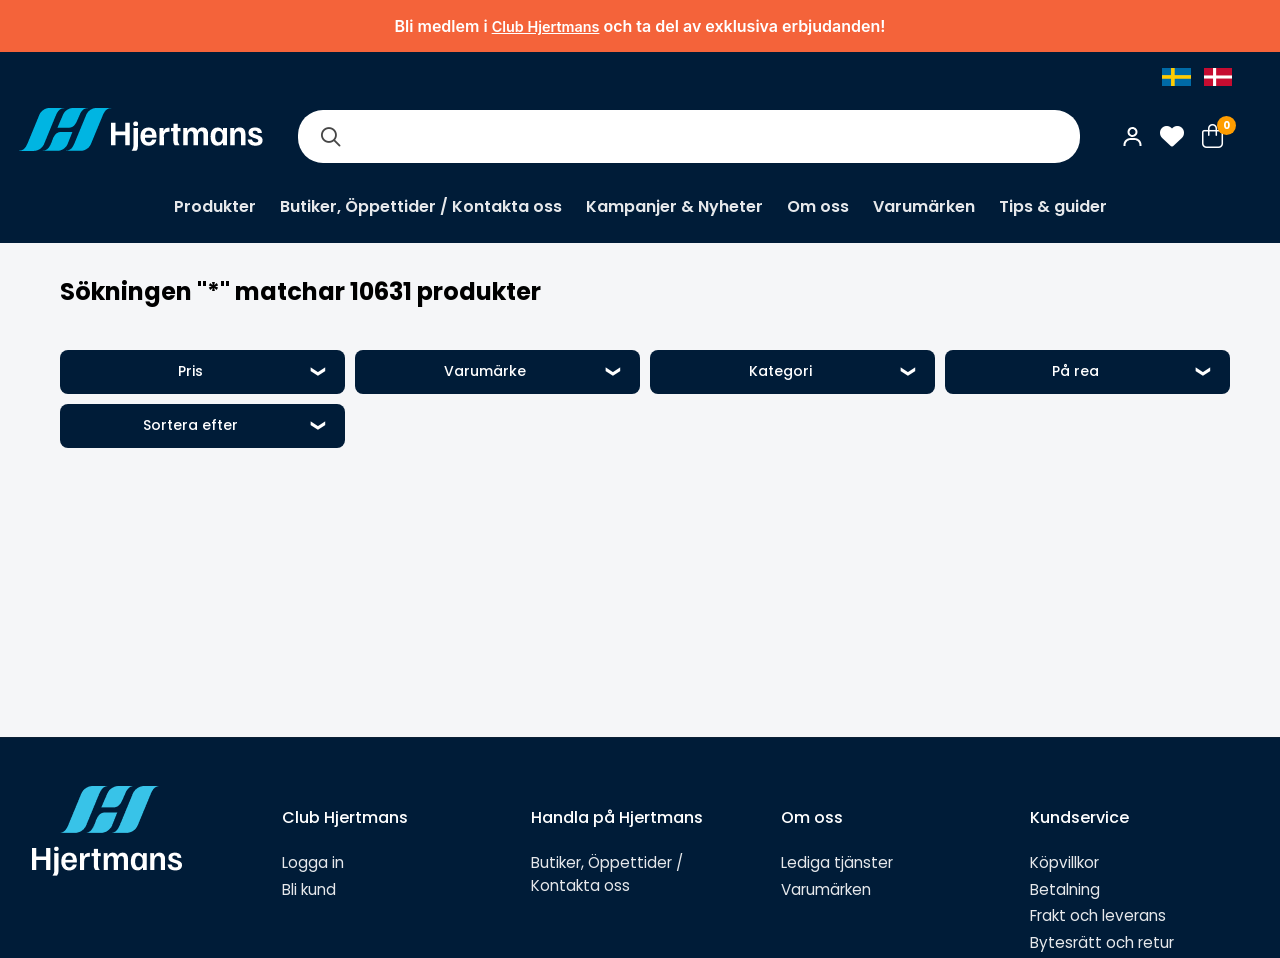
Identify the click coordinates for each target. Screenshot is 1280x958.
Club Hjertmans (546, 26)
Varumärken (924, 206)
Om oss (818, 206)
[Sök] (330, 136)
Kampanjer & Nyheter (674, 206)
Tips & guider (1053, 206)
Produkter (215, 206)
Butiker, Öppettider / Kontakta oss (421, 206)
